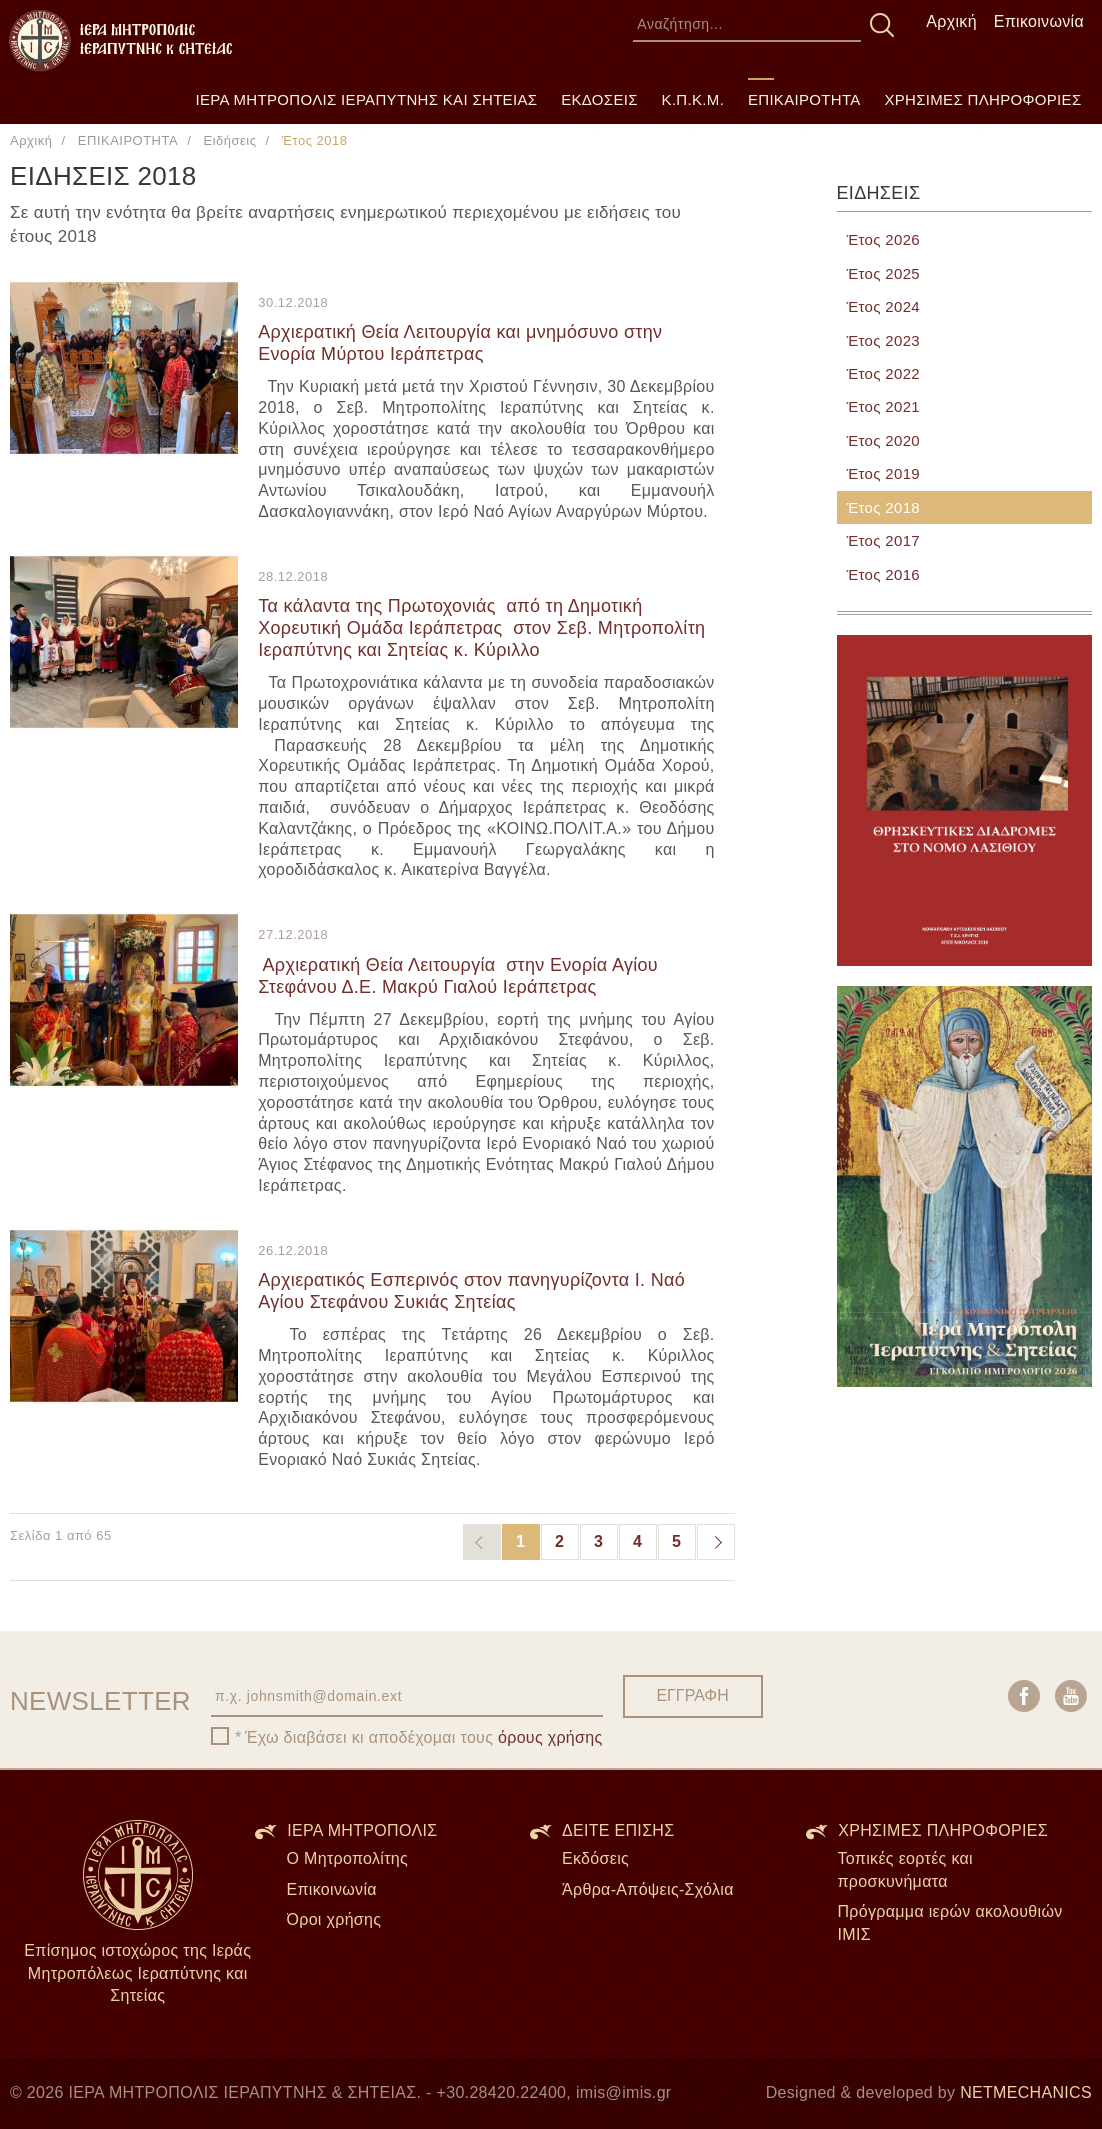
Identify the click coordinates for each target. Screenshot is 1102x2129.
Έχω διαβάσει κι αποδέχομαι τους (424, 1737)
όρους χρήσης (550, 1737)
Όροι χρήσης (334, 1919)
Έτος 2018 (883, 507)
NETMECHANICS (1026, 2092)
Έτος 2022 (883, 373)
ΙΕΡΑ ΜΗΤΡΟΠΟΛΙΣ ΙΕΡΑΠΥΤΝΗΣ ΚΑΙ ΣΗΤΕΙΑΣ (367, 99)
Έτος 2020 (883, 440)
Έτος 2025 (883, 273)
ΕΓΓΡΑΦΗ (692, 1695)
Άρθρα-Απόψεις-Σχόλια (648, 1889)
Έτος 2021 (883, 406)
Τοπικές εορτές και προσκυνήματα (905, 1870)
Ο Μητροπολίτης (348, 1858)
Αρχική (951, 21)
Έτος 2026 (883, 239)
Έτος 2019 (883, 473)
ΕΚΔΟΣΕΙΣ (599, 99)
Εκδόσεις (595, 1858)
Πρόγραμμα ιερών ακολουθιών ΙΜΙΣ (950, 1923)
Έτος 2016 (883, 574)
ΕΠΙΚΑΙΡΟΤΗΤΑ (804, 99)
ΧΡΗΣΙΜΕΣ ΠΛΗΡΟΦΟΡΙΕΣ (982, 99)
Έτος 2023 (883, 340)
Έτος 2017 (883, 540)
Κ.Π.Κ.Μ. (693, 99)
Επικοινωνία (1039, 21)
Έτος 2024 (883, 306)
